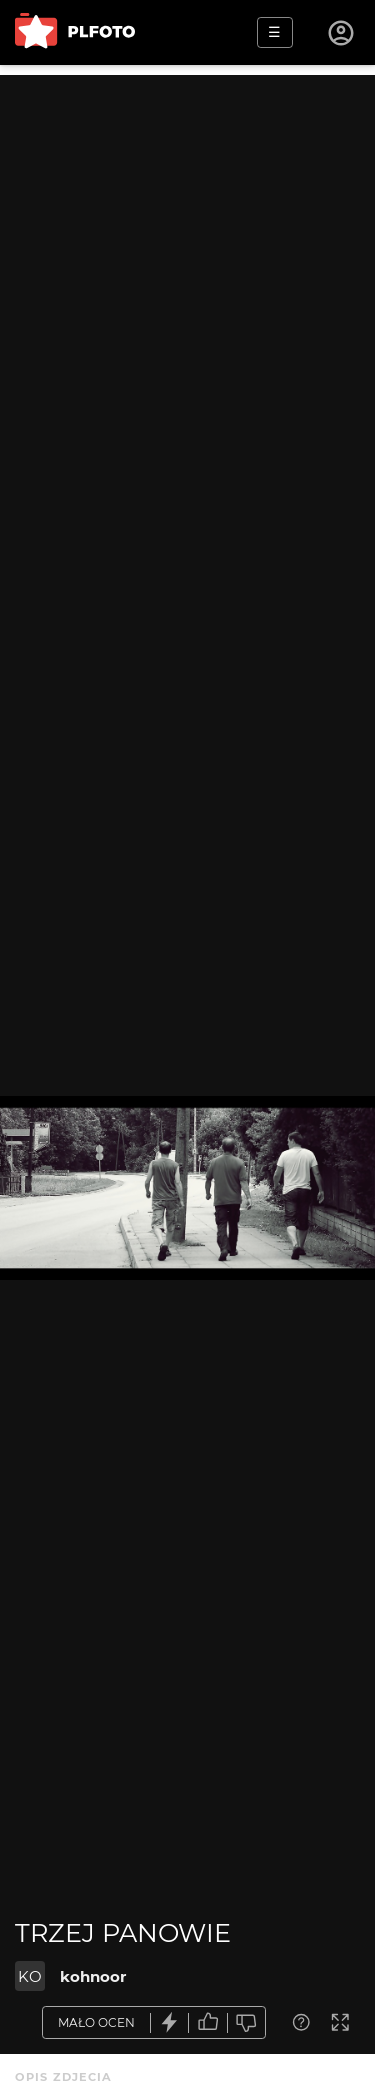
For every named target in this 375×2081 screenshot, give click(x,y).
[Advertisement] (187, 262)
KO (30, 1976)
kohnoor (93, 1976)
